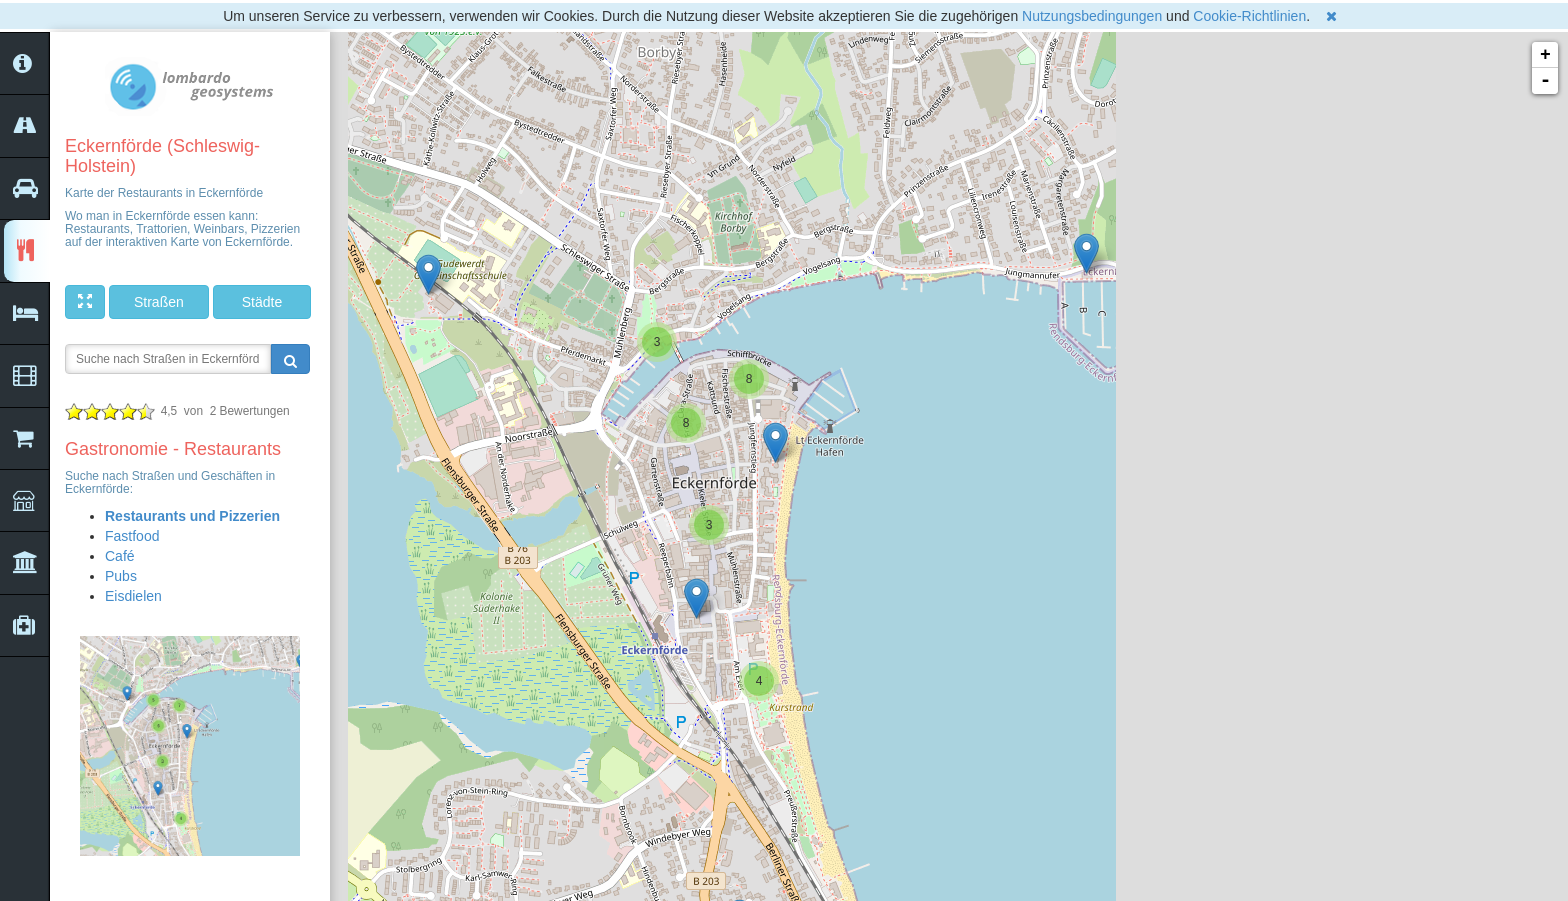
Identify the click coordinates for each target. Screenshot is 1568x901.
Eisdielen (133, 596)
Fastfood (132, 536)
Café (120, 556)
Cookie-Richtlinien (1249, 16)
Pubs (121, 576)
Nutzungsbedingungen (1092, 16)
